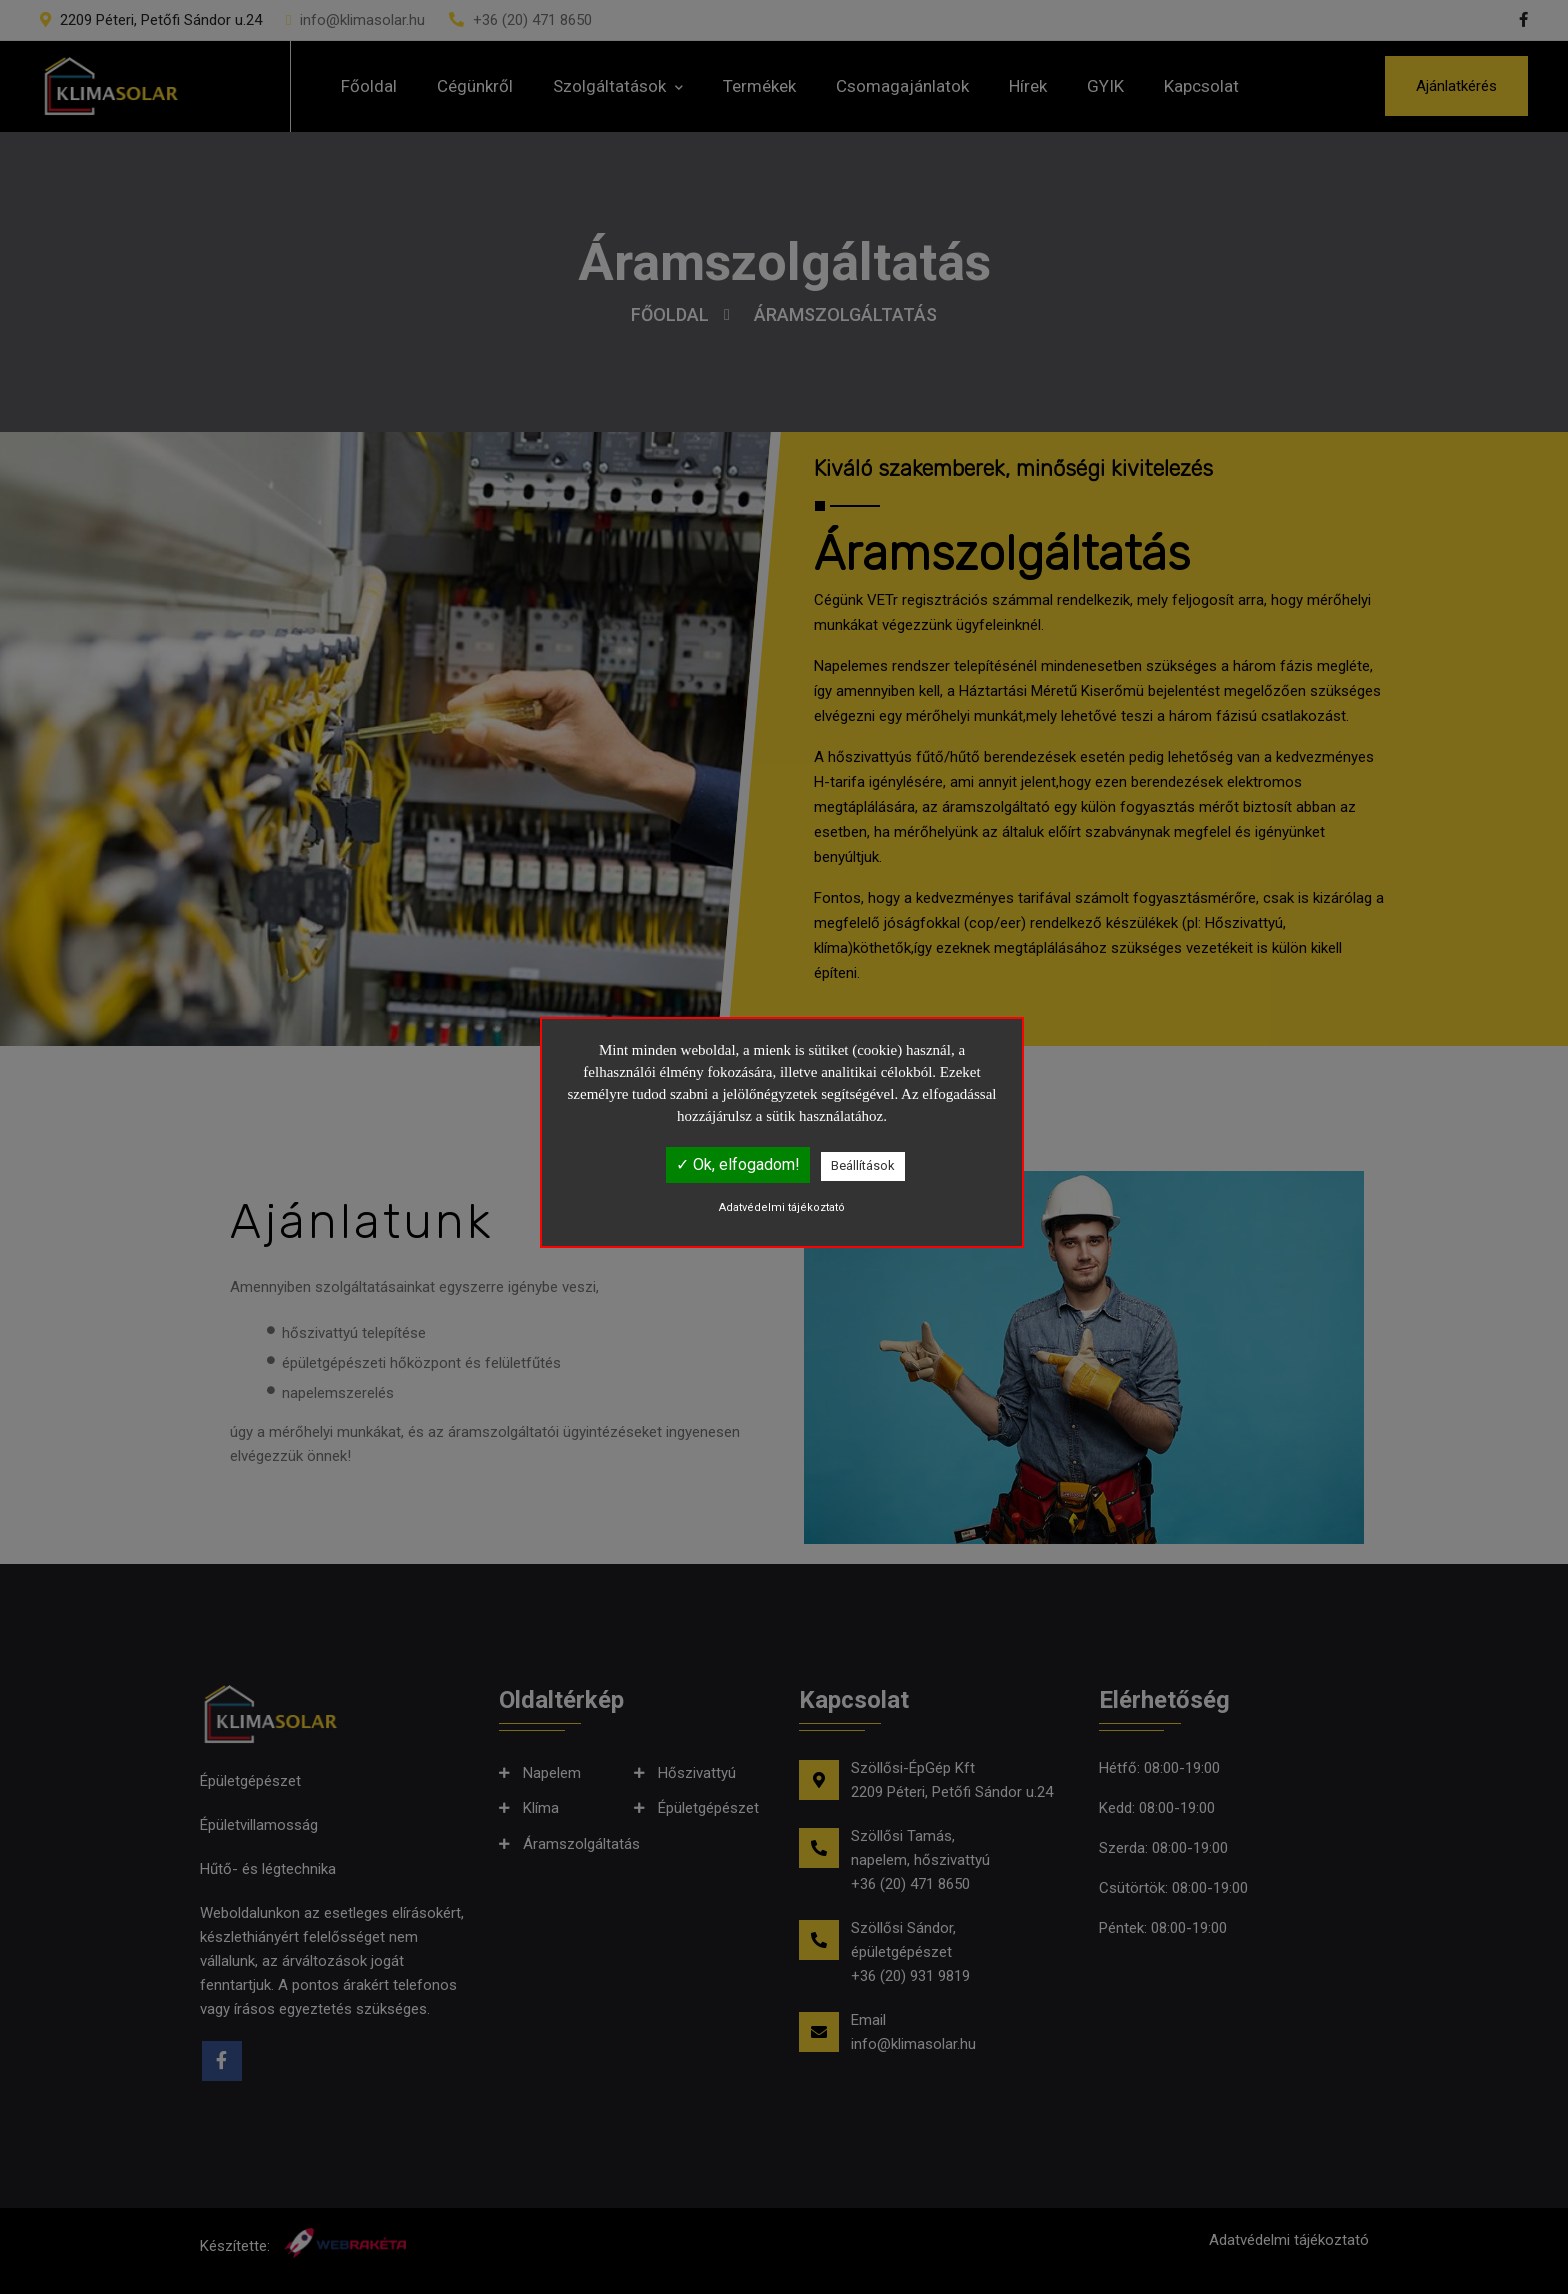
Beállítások (863, 1165)
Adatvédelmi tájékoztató (782, 1207)
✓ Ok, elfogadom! (738, 1164)
